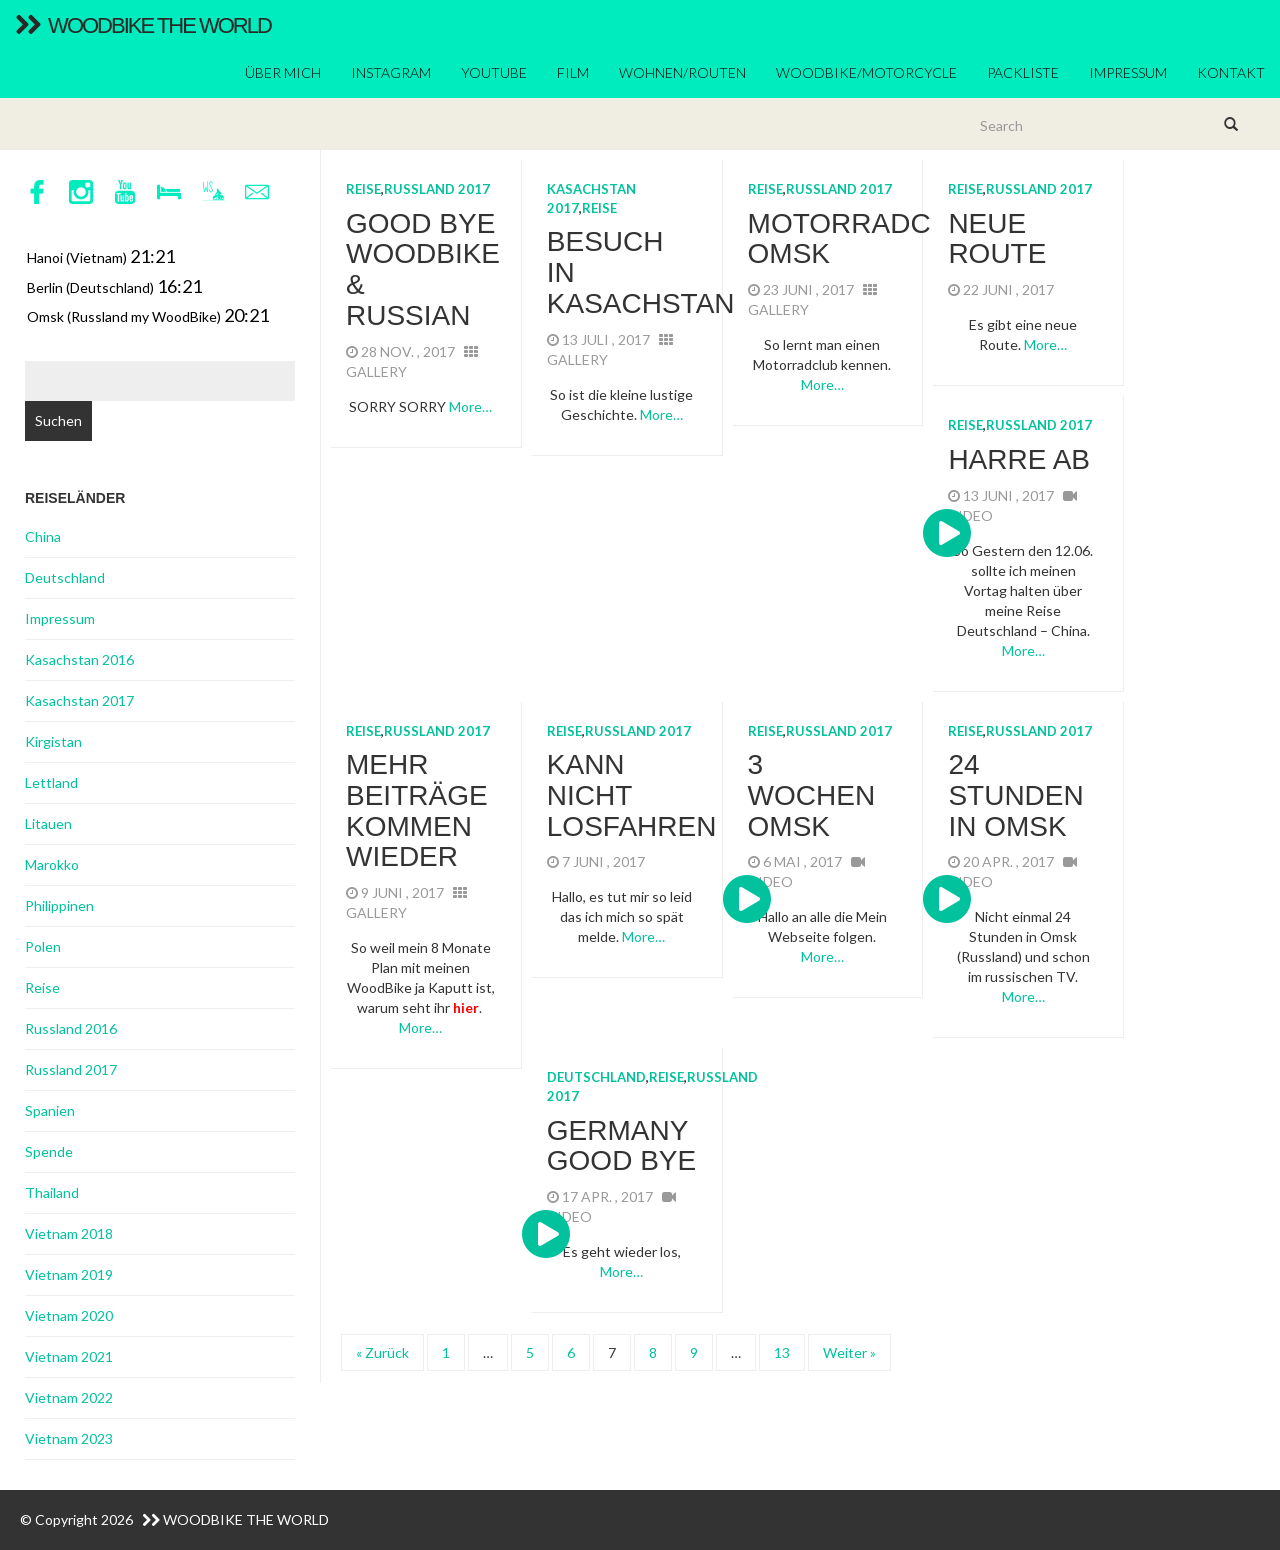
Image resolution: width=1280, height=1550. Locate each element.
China (43, 536)
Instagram (391, 72)
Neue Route (997, 239)
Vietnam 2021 (69, 1356)
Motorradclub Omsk (867, 239)
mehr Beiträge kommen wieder (417, 810)
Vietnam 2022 (69, 1397)
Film (573, 72)
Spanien (50, 1110)
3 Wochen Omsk (812, 795)
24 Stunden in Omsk (1015, 795)
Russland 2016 (71, 1028)
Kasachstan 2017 (79, 700)
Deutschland (596, 1077)
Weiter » (849, 1352)
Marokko (52, 864)
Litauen (48, 823)
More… (470, 406)
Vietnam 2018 (69, 1233)
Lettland (51, 782)
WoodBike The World (143, 25)
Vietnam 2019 (69, 1274)
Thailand (52, 1192)
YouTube (494, 72)
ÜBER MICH (283, 72)
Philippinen (59, 905)
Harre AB (1019, 459)
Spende (49, 1151)
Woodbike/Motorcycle (866, 72)
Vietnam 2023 (69, 1438)
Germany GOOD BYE (621, 1146)
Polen (43, 946)
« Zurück (382, 1352)
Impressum (1128, 72)
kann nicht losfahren (632, 795)
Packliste (1023, 72)
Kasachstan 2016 (79, 659)
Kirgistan (53, 741)
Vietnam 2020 (69, 1315)
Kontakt (1231, 72)
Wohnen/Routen (682, 72)
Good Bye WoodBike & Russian (423, 269)
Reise (363, 189)
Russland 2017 (437, 189)
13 (782, 1352)
